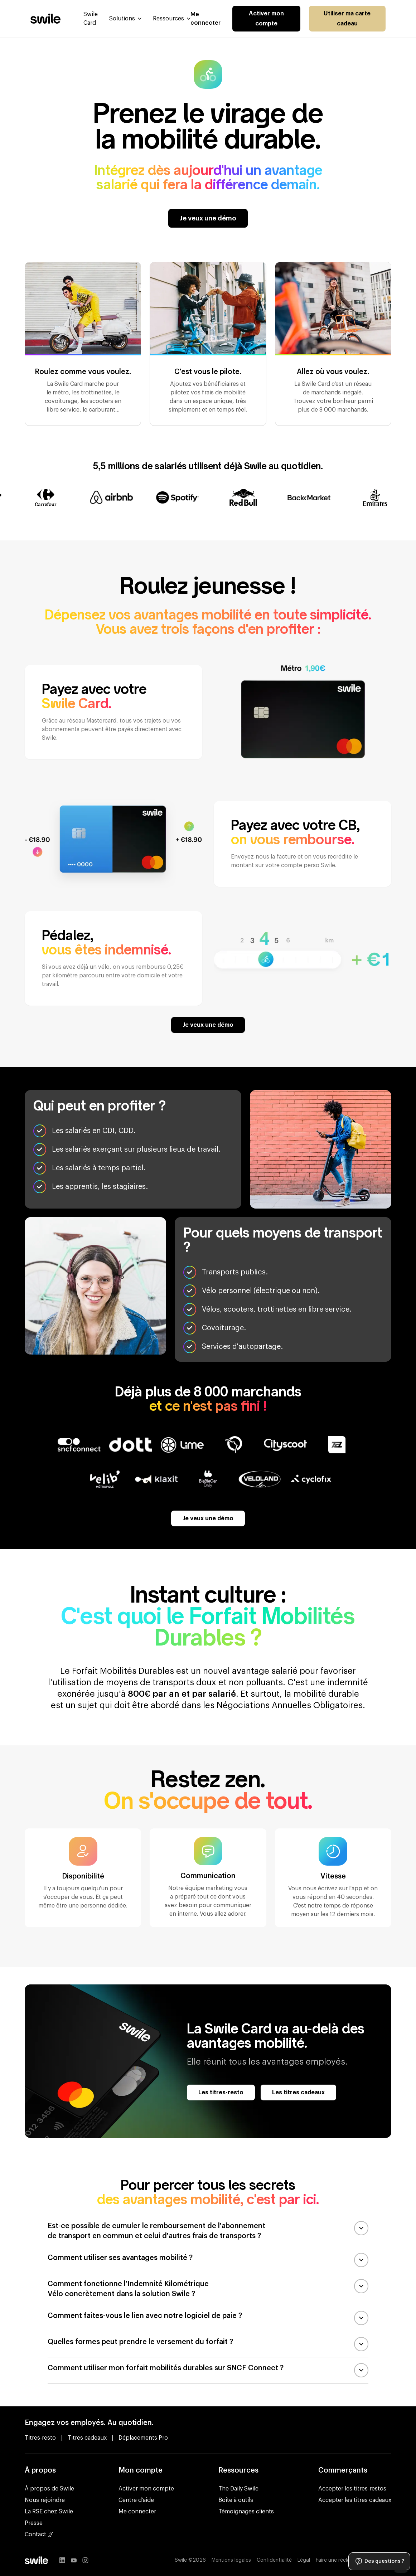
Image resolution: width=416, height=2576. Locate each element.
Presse (34, 2523)
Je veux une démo (208, 218)
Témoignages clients (246, 2511)
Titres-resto (40, 2438)
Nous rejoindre (45, 2500)
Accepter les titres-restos (352, 2489)
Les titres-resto (220, 2092)
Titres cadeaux (87, 2438)
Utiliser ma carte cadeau (347, 18)
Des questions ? (379, 2561)
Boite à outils (235, 2500)
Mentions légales (231, 2560)
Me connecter (137, 2511)
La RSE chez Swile (49, 2511)
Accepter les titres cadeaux (354, 2500)
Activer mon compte (266, 18)
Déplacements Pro (143, 2438)
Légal (304, 2560)
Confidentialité (274, 2560)
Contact (39, 2534)
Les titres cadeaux (298, 2092)
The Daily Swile (238, 2489)
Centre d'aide (136, 2500)
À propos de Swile (49, 2489)
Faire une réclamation (341, 2560)
